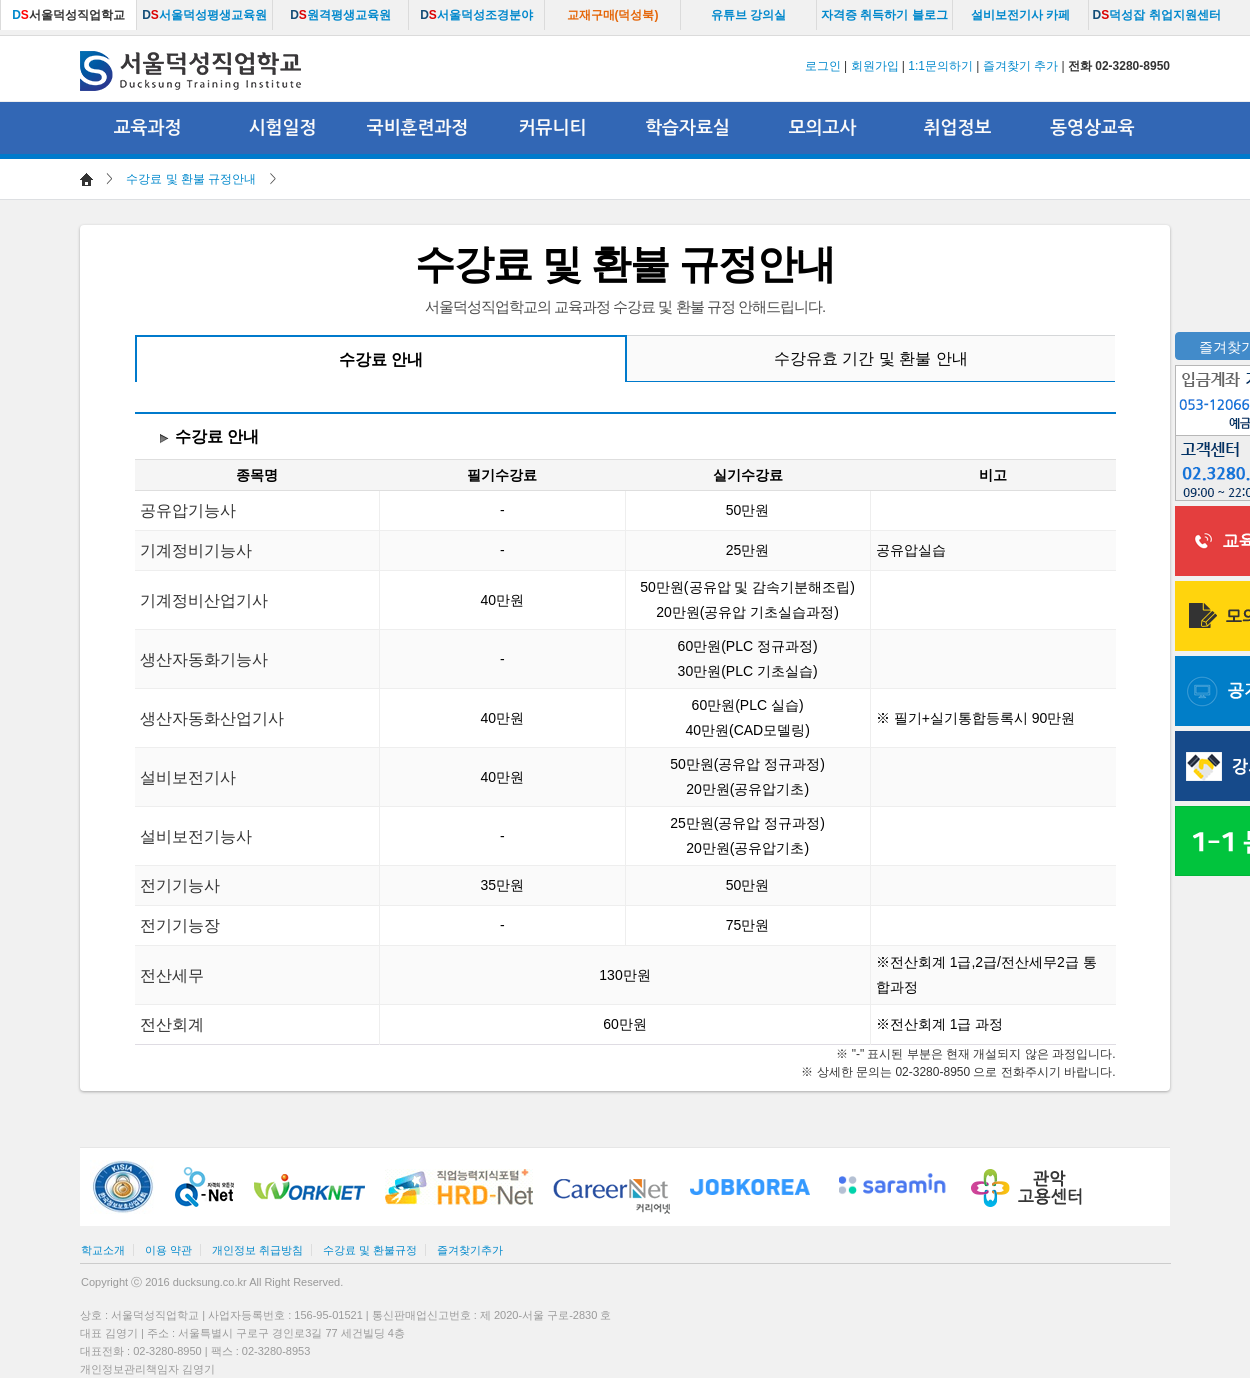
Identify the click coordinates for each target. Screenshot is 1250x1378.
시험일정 (283, 128)
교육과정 (148, 128)
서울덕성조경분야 (476, 15)
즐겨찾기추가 (470, 1250)
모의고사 (823, 128)
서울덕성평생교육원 (204, 15)
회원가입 (875, 66)
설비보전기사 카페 (1020, 15)
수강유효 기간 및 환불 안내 (871, 358)
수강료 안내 (381, 359)
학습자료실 (687, 128)
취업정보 (958, 128)
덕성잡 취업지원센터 (1156, 15)
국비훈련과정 (418, 128)
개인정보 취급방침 (257, 1250)
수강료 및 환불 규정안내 (191, 179)
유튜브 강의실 (748, 15)
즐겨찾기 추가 (1020, 66)
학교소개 (103, 1250)
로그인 (823, 66)
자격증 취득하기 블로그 (884, 15)
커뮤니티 (553, 128)
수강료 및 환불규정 (370, 1250)
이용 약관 (168, 1250)
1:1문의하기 (940, 66)
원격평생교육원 (340, 15)
